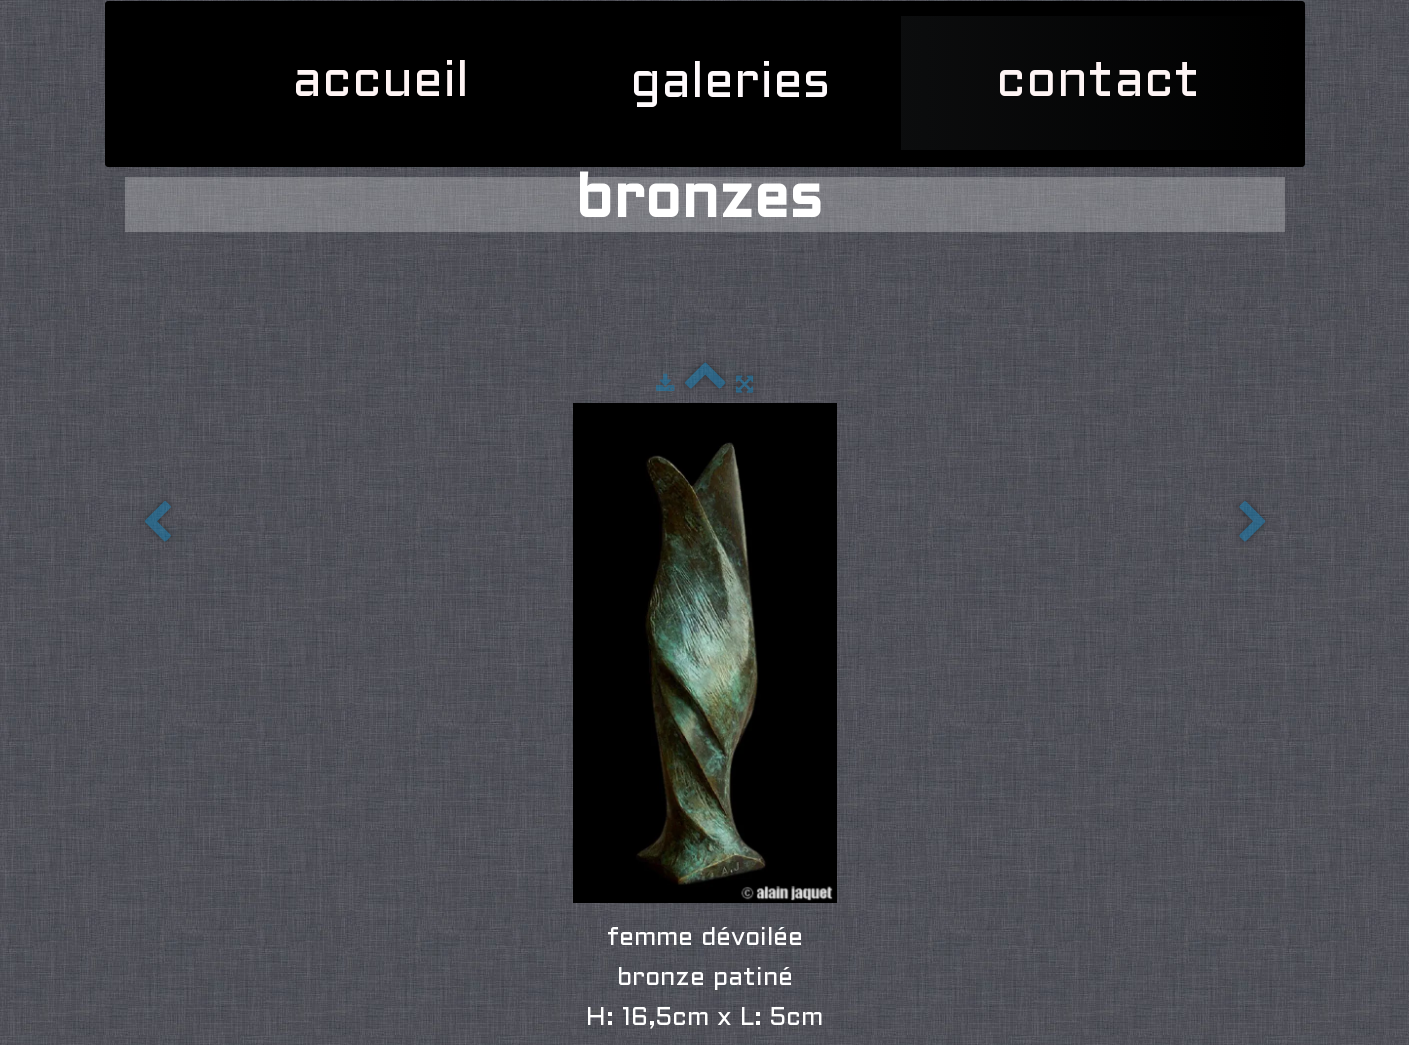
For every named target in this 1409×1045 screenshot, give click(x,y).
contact (1098, 83)
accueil (380, 83)
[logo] (135, 26)
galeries (737, 84)
